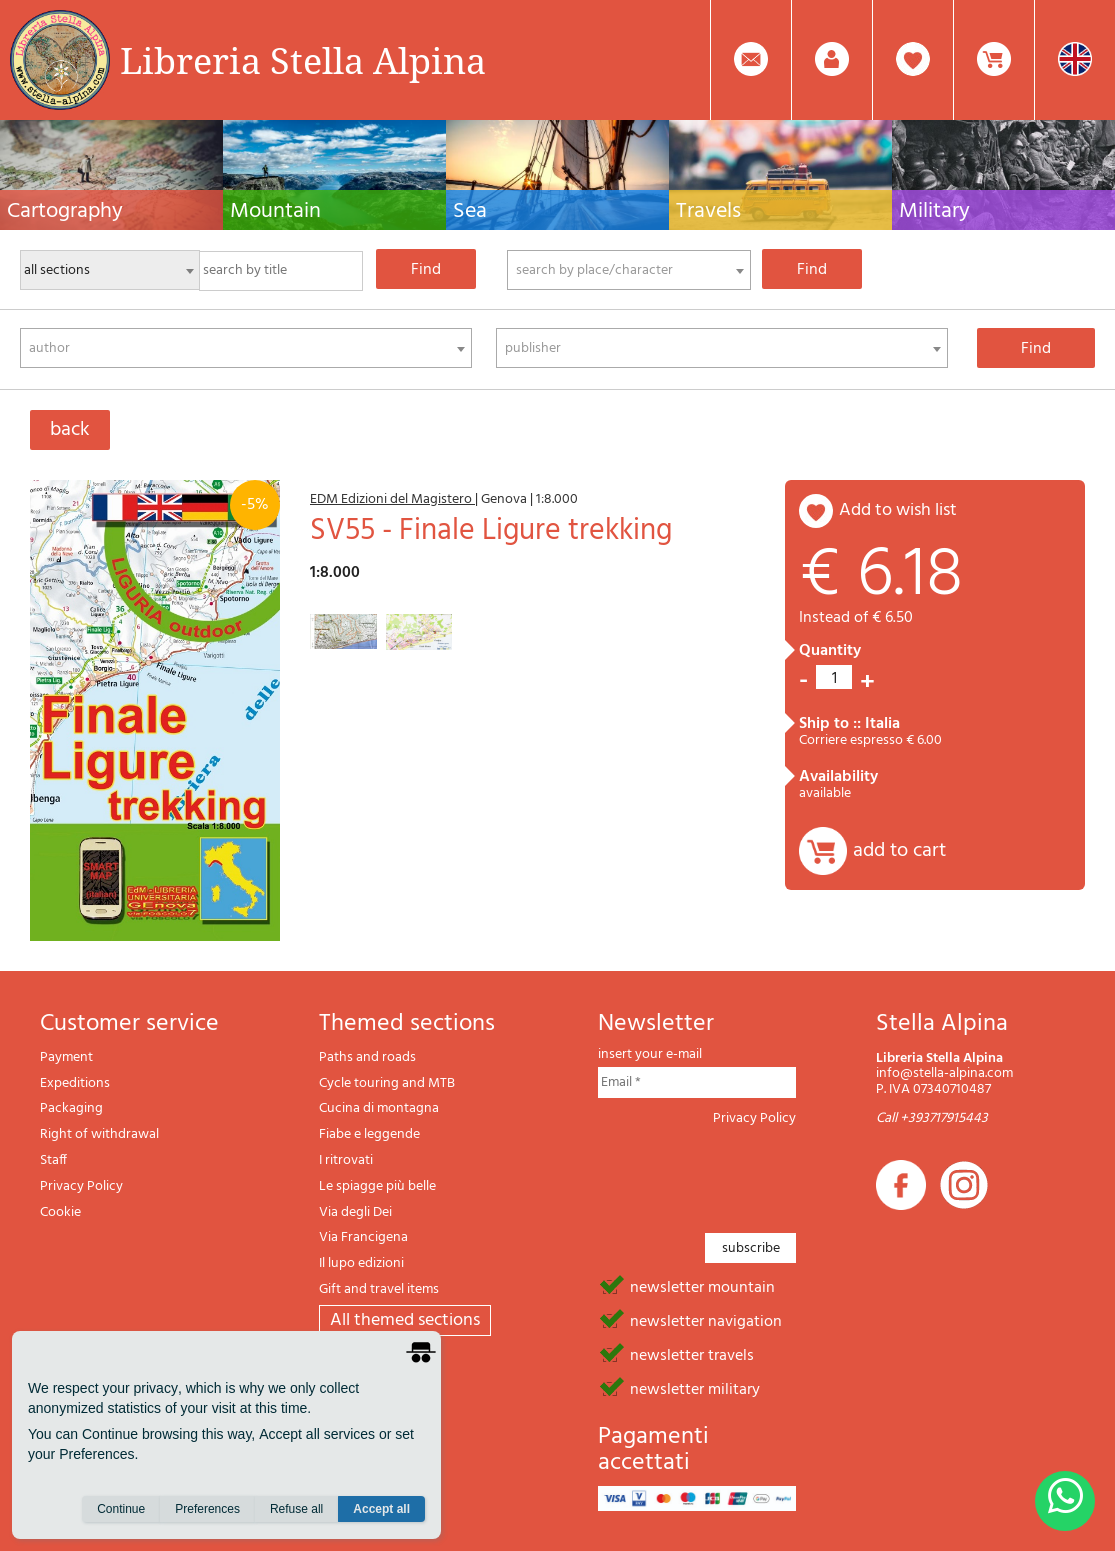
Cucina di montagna (379, 1108)
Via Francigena (363, 1237)
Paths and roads (367, 1057)
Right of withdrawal (99, 1134)
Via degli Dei (355, 1212)
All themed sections (405, 1320)
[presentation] (750, 1174)
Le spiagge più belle (377, 1186)
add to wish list (898, 510)
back (70, 430)
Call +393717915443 (932, 1118)
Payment (66, 1057)
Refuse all (296, 1512)
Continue (121, 1512)
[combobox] (629, 270)
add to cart (899, 851)
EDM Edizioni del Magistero (392, 499)
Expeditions (75, 1083)
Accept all (381, 1512)
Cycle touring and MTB (387, 1083)
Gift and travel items (379, 1289)
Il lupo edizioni (361, 1263)
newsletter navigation (706, 1320)
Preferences (207, 1512)
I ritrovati (346, 1160)
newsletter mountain (702, 1286)
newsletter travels (692, 1354)
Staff (53, 1160)
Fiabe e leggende (369, 1134)
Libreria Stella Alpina (303, 60)
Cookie (60, 1212)
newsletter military (695, 1388)
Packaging (71, 1108)
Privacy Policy (81, 1186)
